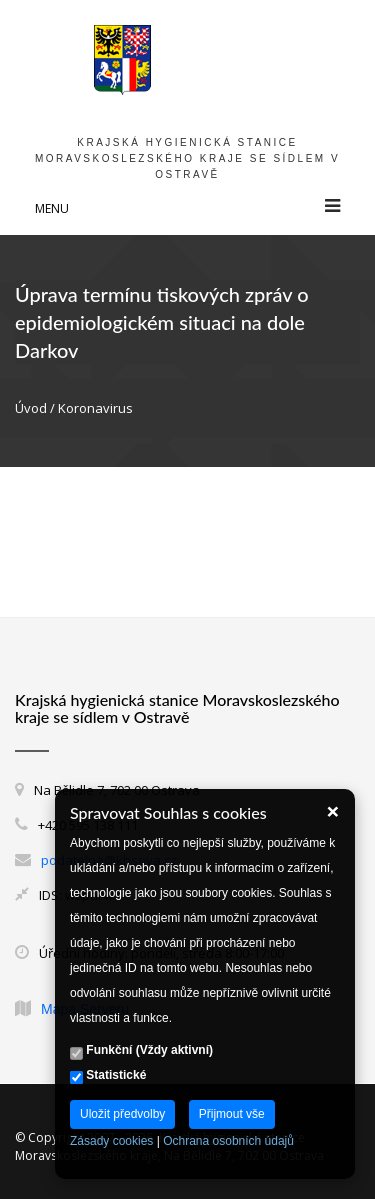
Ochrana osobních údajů (228, 1141)
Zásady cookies (111, 1141)
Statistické (108, 1076)
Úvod (31, 408)
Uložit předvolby (122, 1114)
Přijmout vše (232, 1114)
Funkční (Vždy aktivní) (141, 1051)
